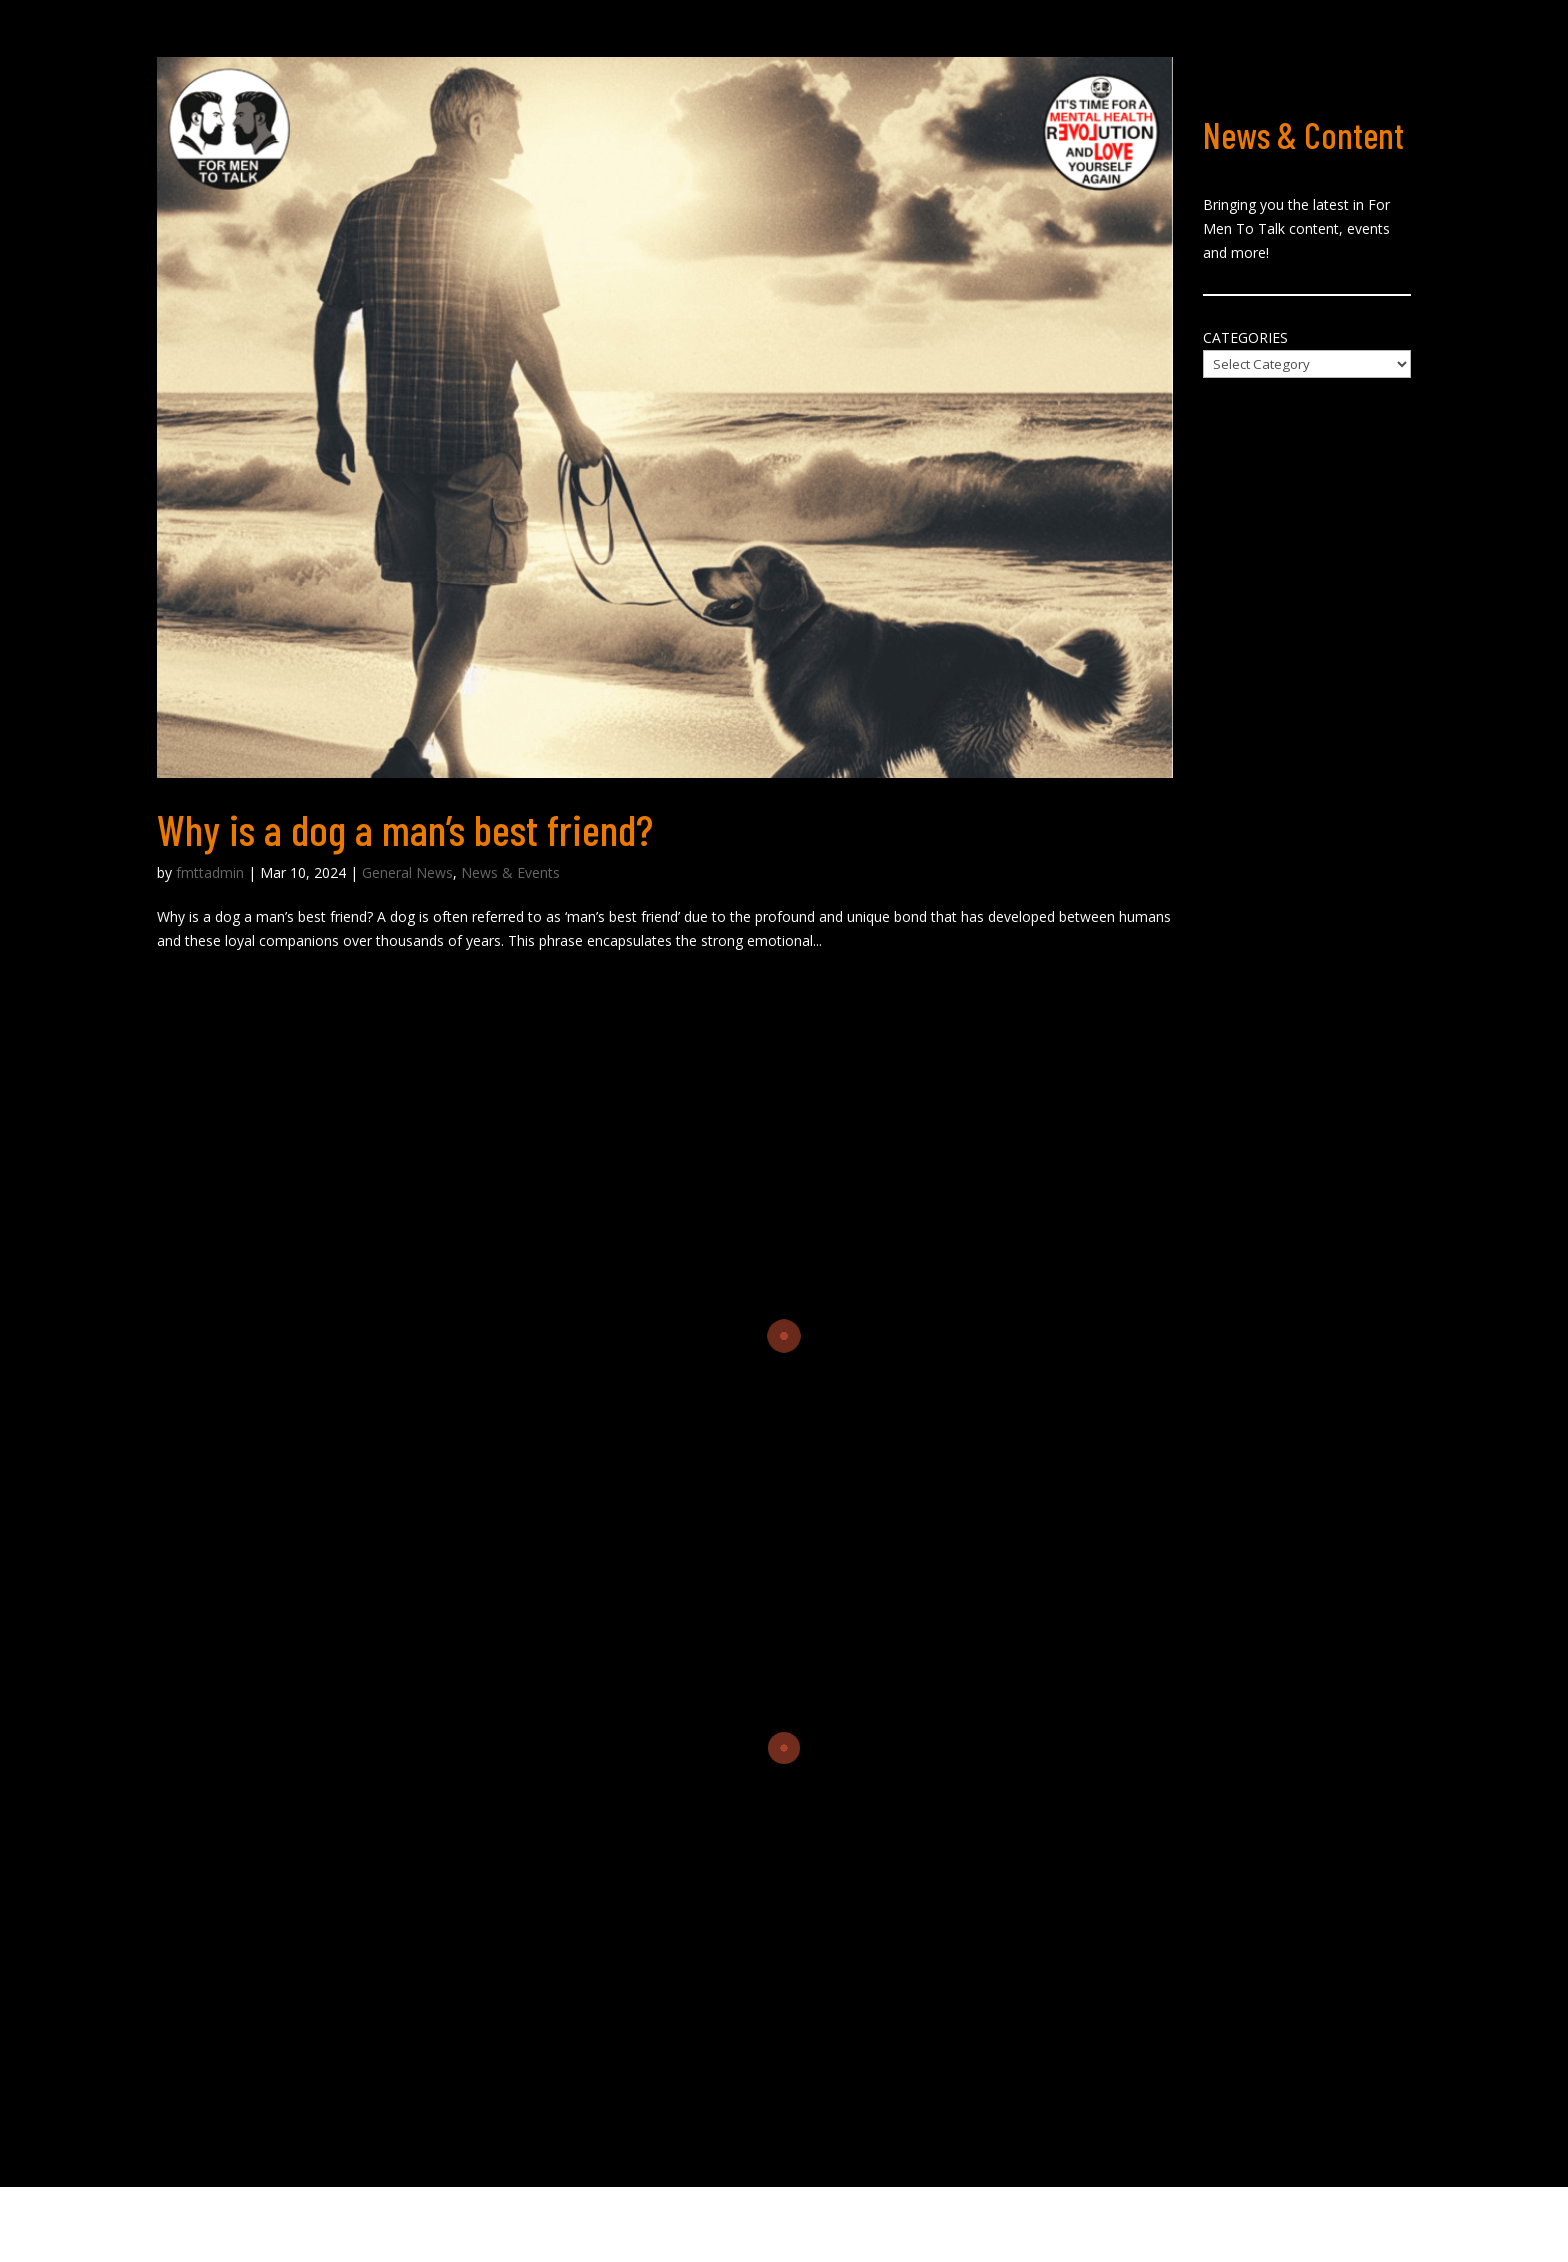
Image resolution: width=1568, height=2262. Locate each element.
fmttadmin (210, 872)
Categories (1245, 337)
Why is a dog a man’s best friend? (405, 829)
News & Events (510, 872)
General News (407, 872)
